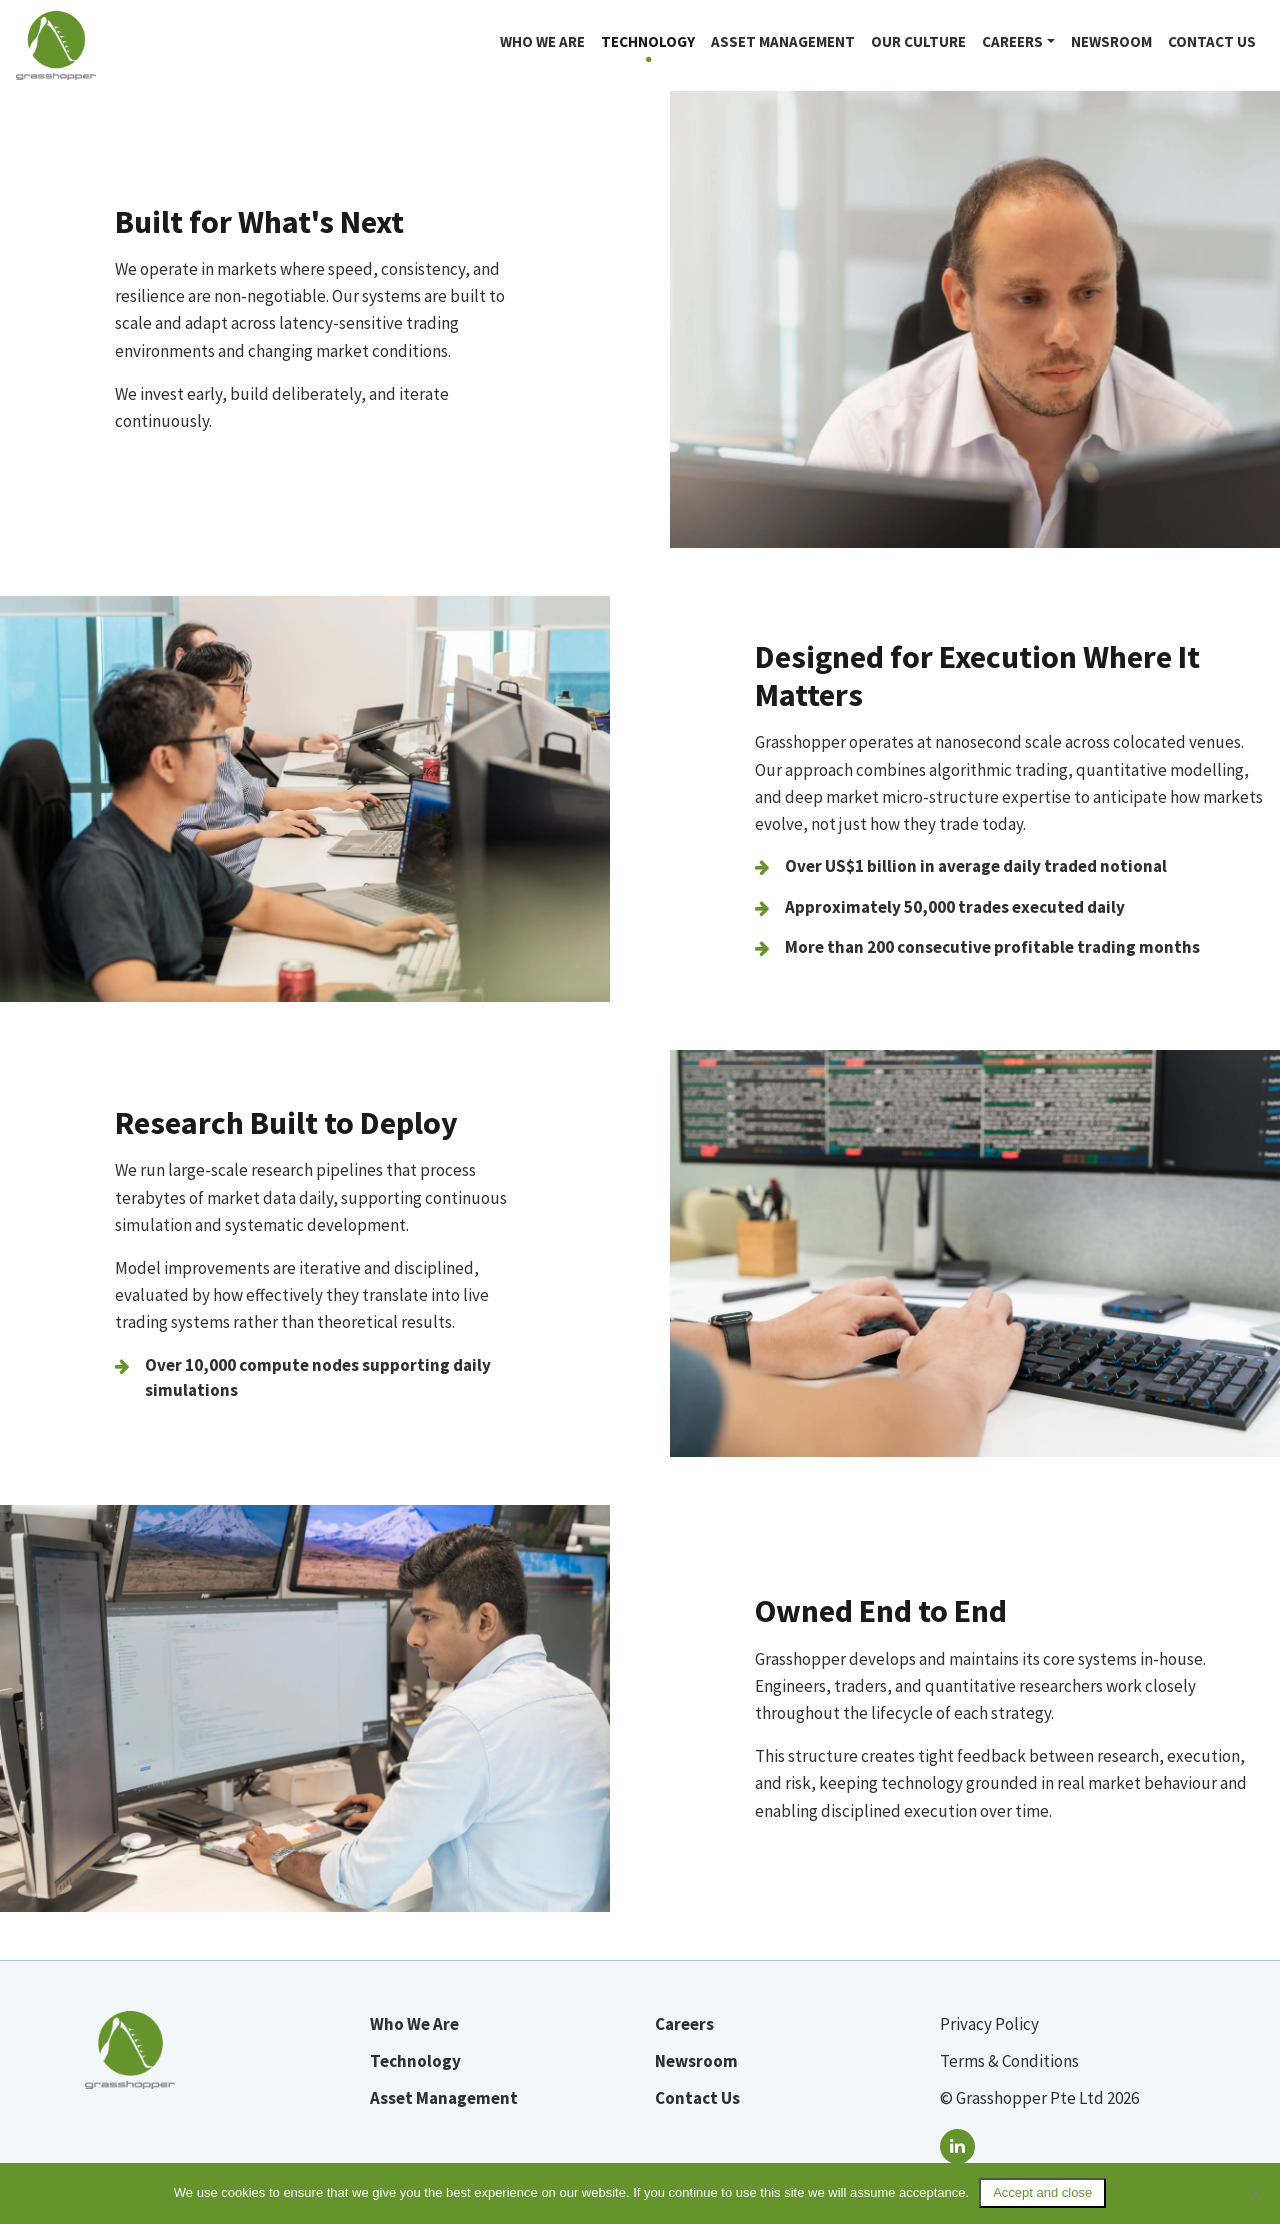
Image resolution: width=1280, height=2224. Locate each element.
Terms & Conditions (1009, 2061)
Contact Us (1212, 41)
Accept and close (1042, 2192)
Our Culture (918, 41)
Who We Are (414, 2024)
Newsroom (1111, 41)
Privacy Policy (989, 2024)
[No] (1255, 2194)
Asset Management (783, 41)
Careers (1012, 41)
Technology (648, 41)
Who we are (542, 41)
